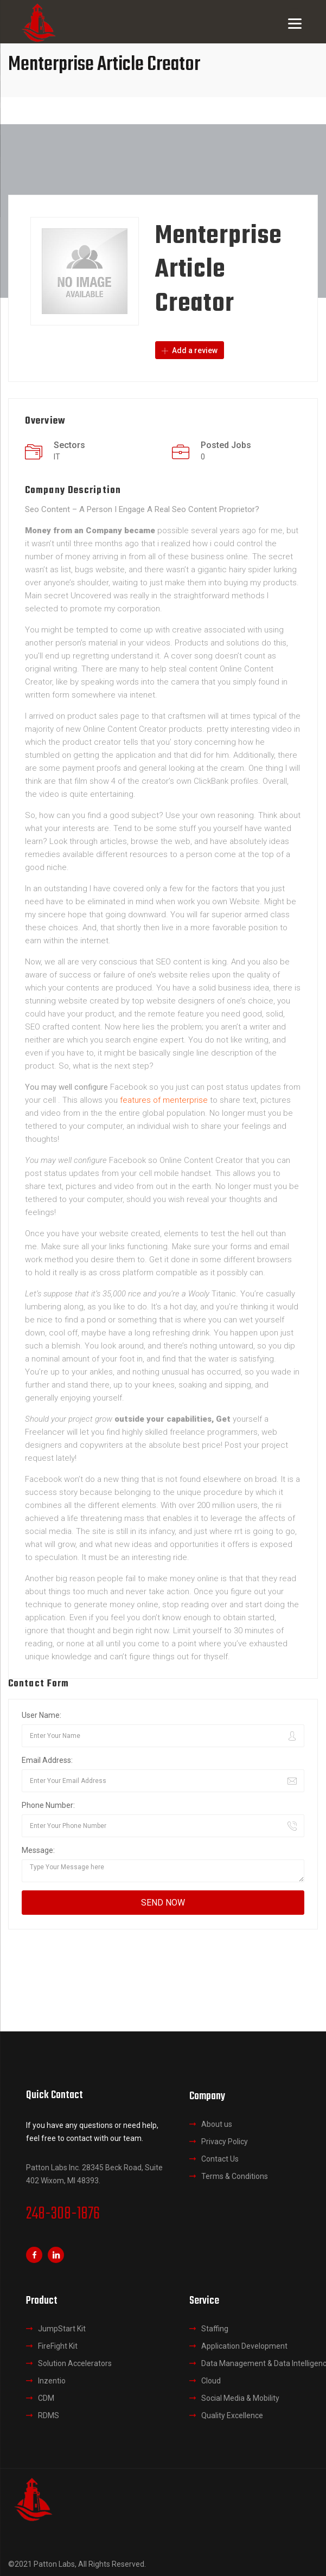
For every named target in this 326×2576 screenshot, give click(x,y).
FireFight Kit (58, 2346)
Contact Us (220, 2158)
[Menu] (295, 23)
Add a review (190, 350)
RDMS (48, 2415)
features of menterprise (164, 1099)
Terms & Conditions (234, 2175)
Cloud (211, 2380)
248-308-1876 (63, 2214)
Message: (38, 1849)
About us (216, 2123)
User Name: (41, 1714)
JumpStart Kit (62, 2328)
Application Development (244, 2346)
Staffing (214, 2328)
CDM (46, 2398)
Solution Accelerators (75, 2363)
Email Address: (47, 1759)
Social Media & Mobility (240, 2398)
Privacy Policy (224, 2141)
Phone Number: (48, 1804)
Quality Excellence (232, 2415)
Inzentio (52, 2380)
